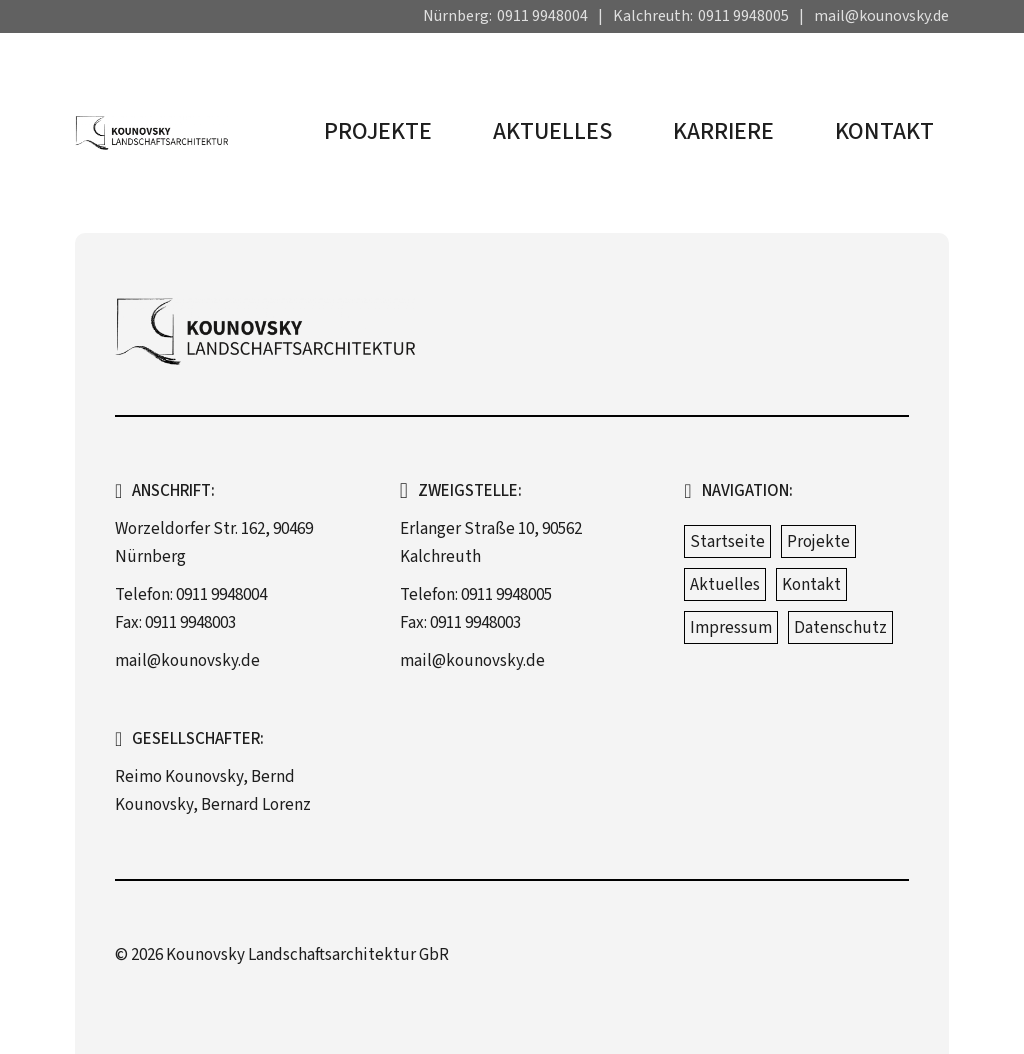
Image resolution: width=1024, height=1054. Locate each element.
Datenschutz (840, 628)
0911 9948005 (743, 16)
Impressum (731, 628)
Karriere (723, 131)
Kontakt (884, 131)
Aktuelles (552, 131)
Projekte (378, 131)
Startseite (727, 542)
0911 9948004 (542, 16)
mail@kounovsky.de (881, 16)
